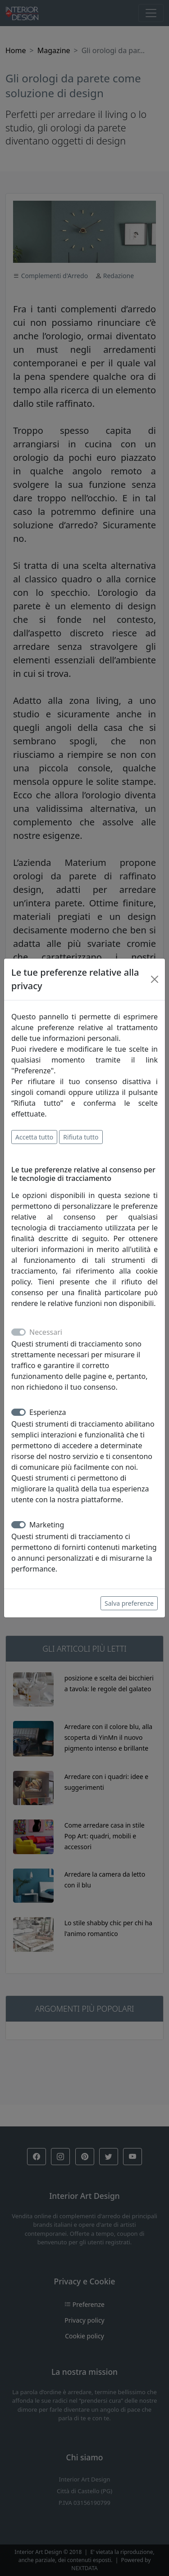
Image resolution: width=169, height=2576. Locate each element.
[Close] (154, 979)
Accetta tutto (34, 1137)
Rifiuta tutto (80, 1137)
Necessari (45, 1332)
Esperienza (47, 1412)
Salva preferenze (129, 1603)
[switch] (18, 1412)
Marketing (46, 1525)
